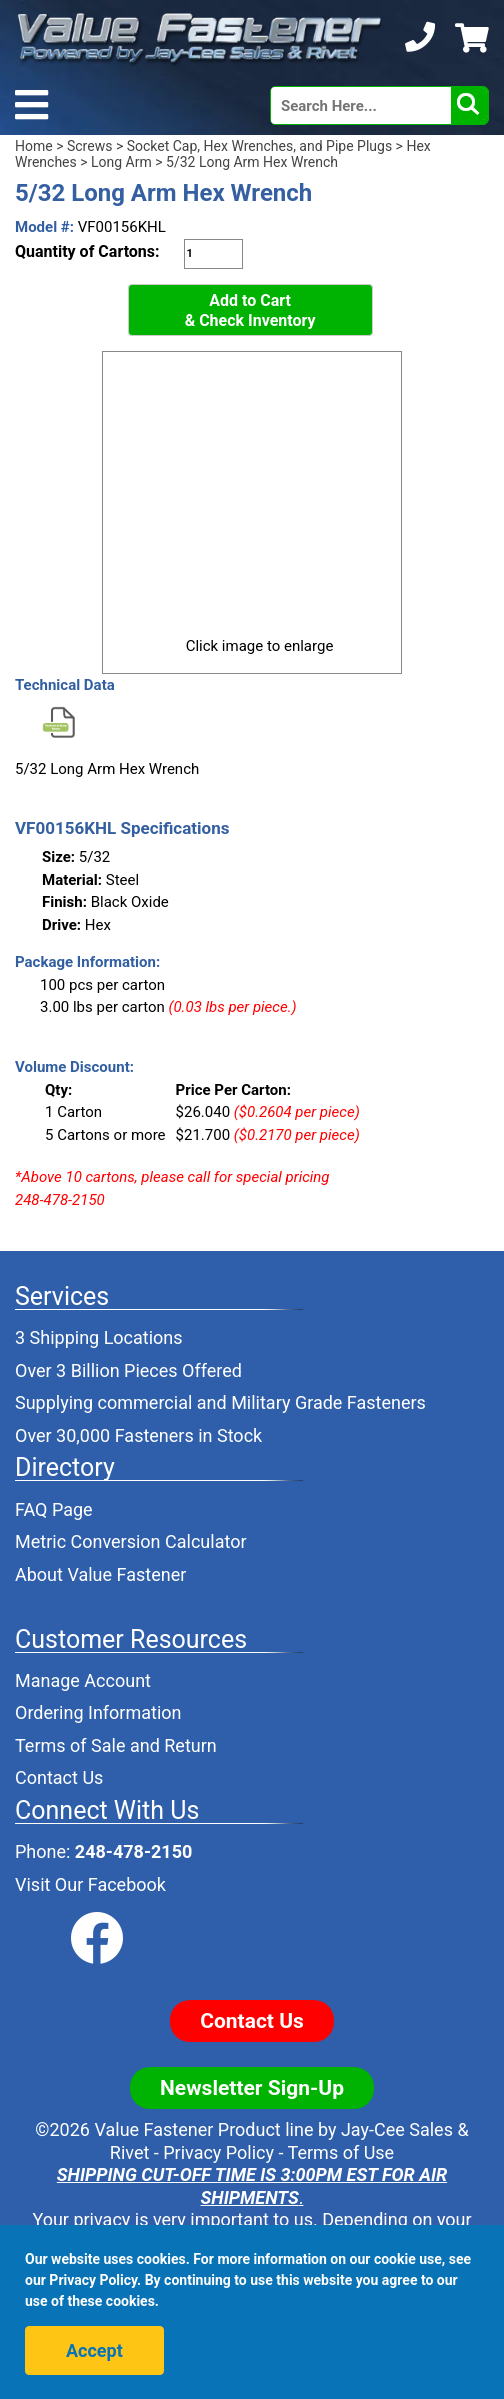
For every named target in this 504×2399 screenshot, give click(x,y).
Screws (89, 146)
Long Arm (121, 162)
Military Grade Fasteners (328, 1402)
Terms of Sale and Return (116, 1745)
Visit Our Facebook (90, 1884)
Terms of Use (341, 2152)
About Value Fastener (100, 1574)
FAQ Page (54, 1509)
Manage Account (83, 1680)
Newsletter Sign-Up (252, 2088)
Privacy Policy (218, 2152)
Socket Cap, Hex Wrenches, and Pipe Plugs (259, 146)
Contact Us (59, 1777)
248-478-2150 (133, 1851)
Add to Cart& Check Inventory (250, 310)
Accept (94, 2350)
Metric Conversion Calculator (131, 1541)
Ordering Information (98, 1712)
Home (34, 146)
